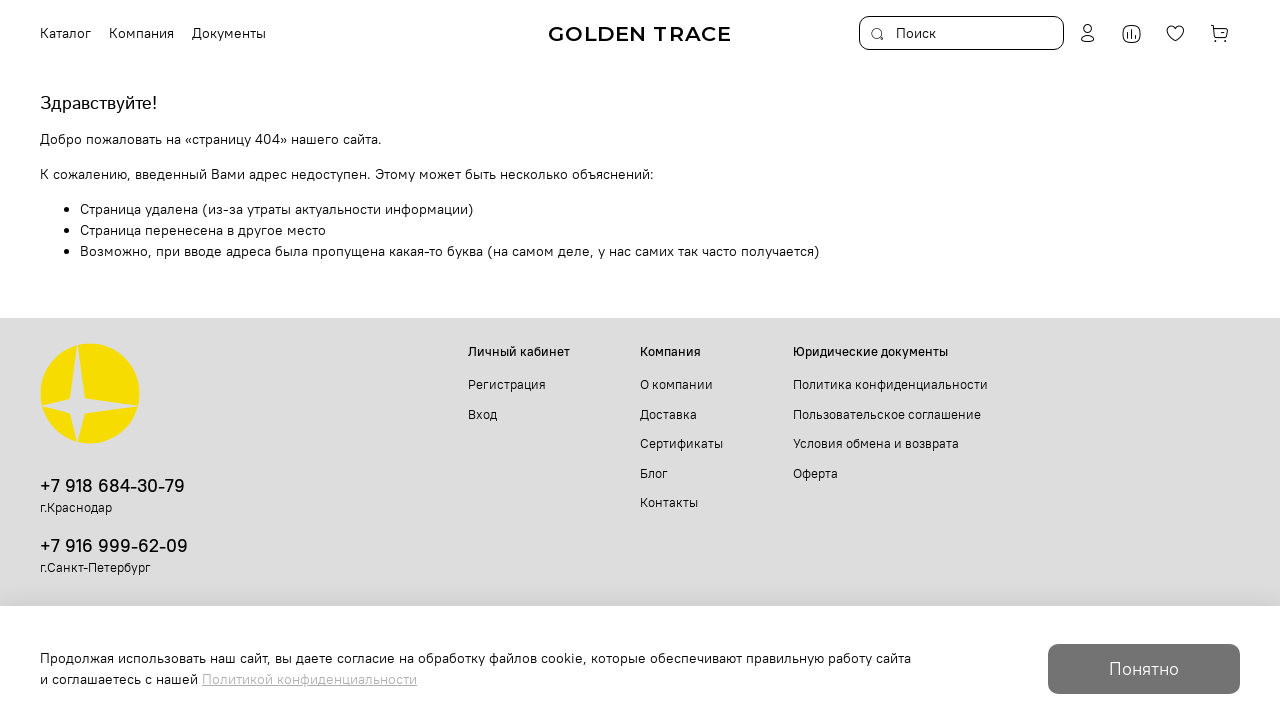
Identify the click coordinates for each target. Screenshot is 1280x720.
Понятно (1144, 669)
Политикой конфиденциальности (309, 679)
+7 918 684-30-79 (112, 485)
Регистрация (507, 384)
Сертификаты (681, 443)
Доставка (668, 414)
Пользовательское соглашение (887, 414)
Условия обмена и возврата (876, 443)
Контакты (669, 502)
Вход (482, 414)
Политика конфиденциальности (890, 384)
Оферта (815, 473)
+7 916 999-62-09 (114, 545)
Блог (654, 473)
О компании (676, 384)
